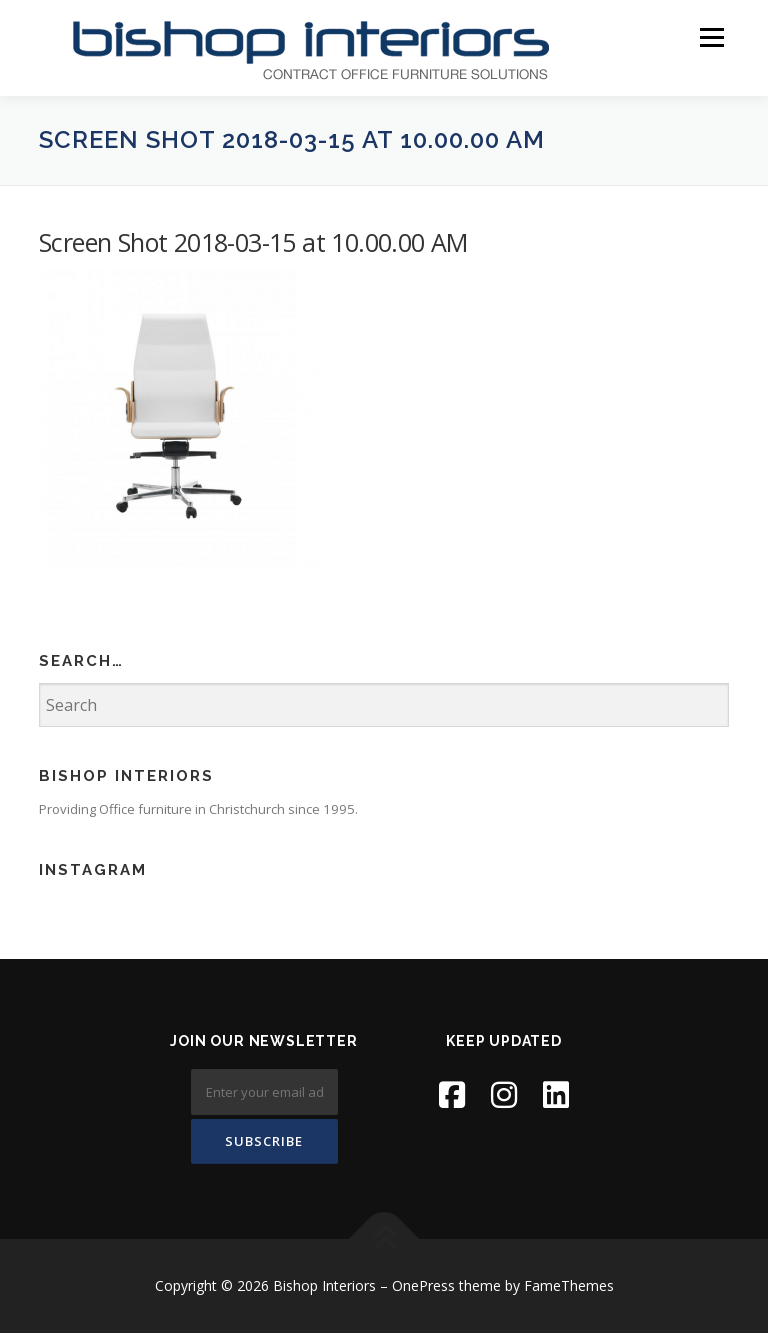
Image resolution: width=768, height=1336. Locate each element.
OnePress (423, 1289)
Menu (711, 37)
